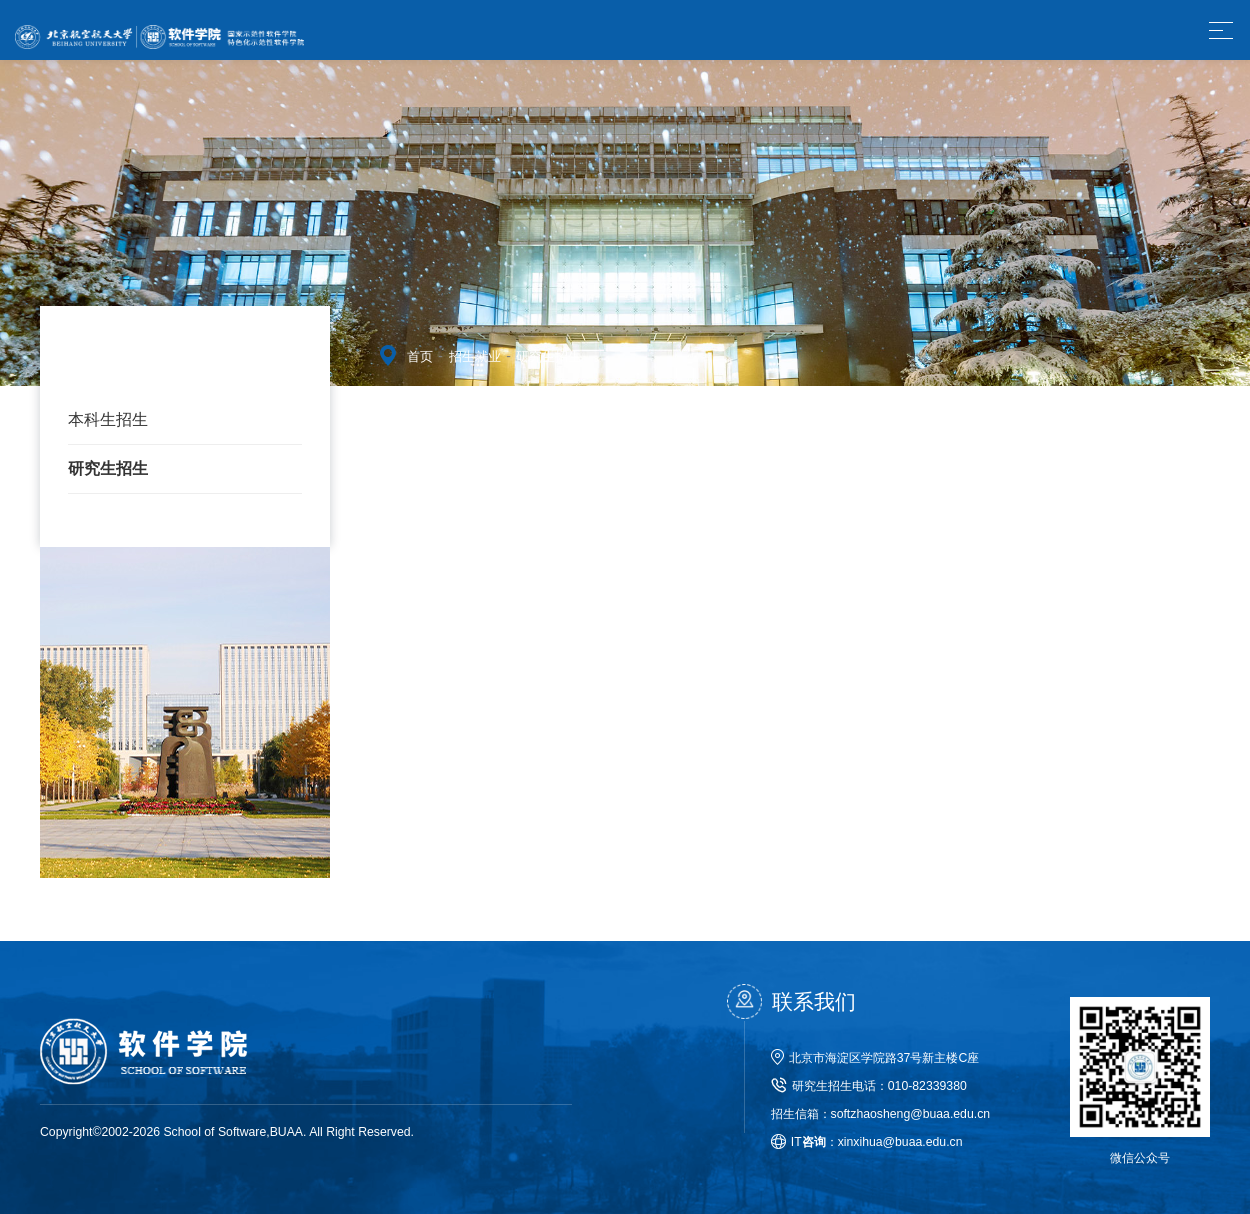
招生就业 (475, 356)
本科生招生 (108, 419)
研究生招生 (108, 468)
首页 (420, 356)
